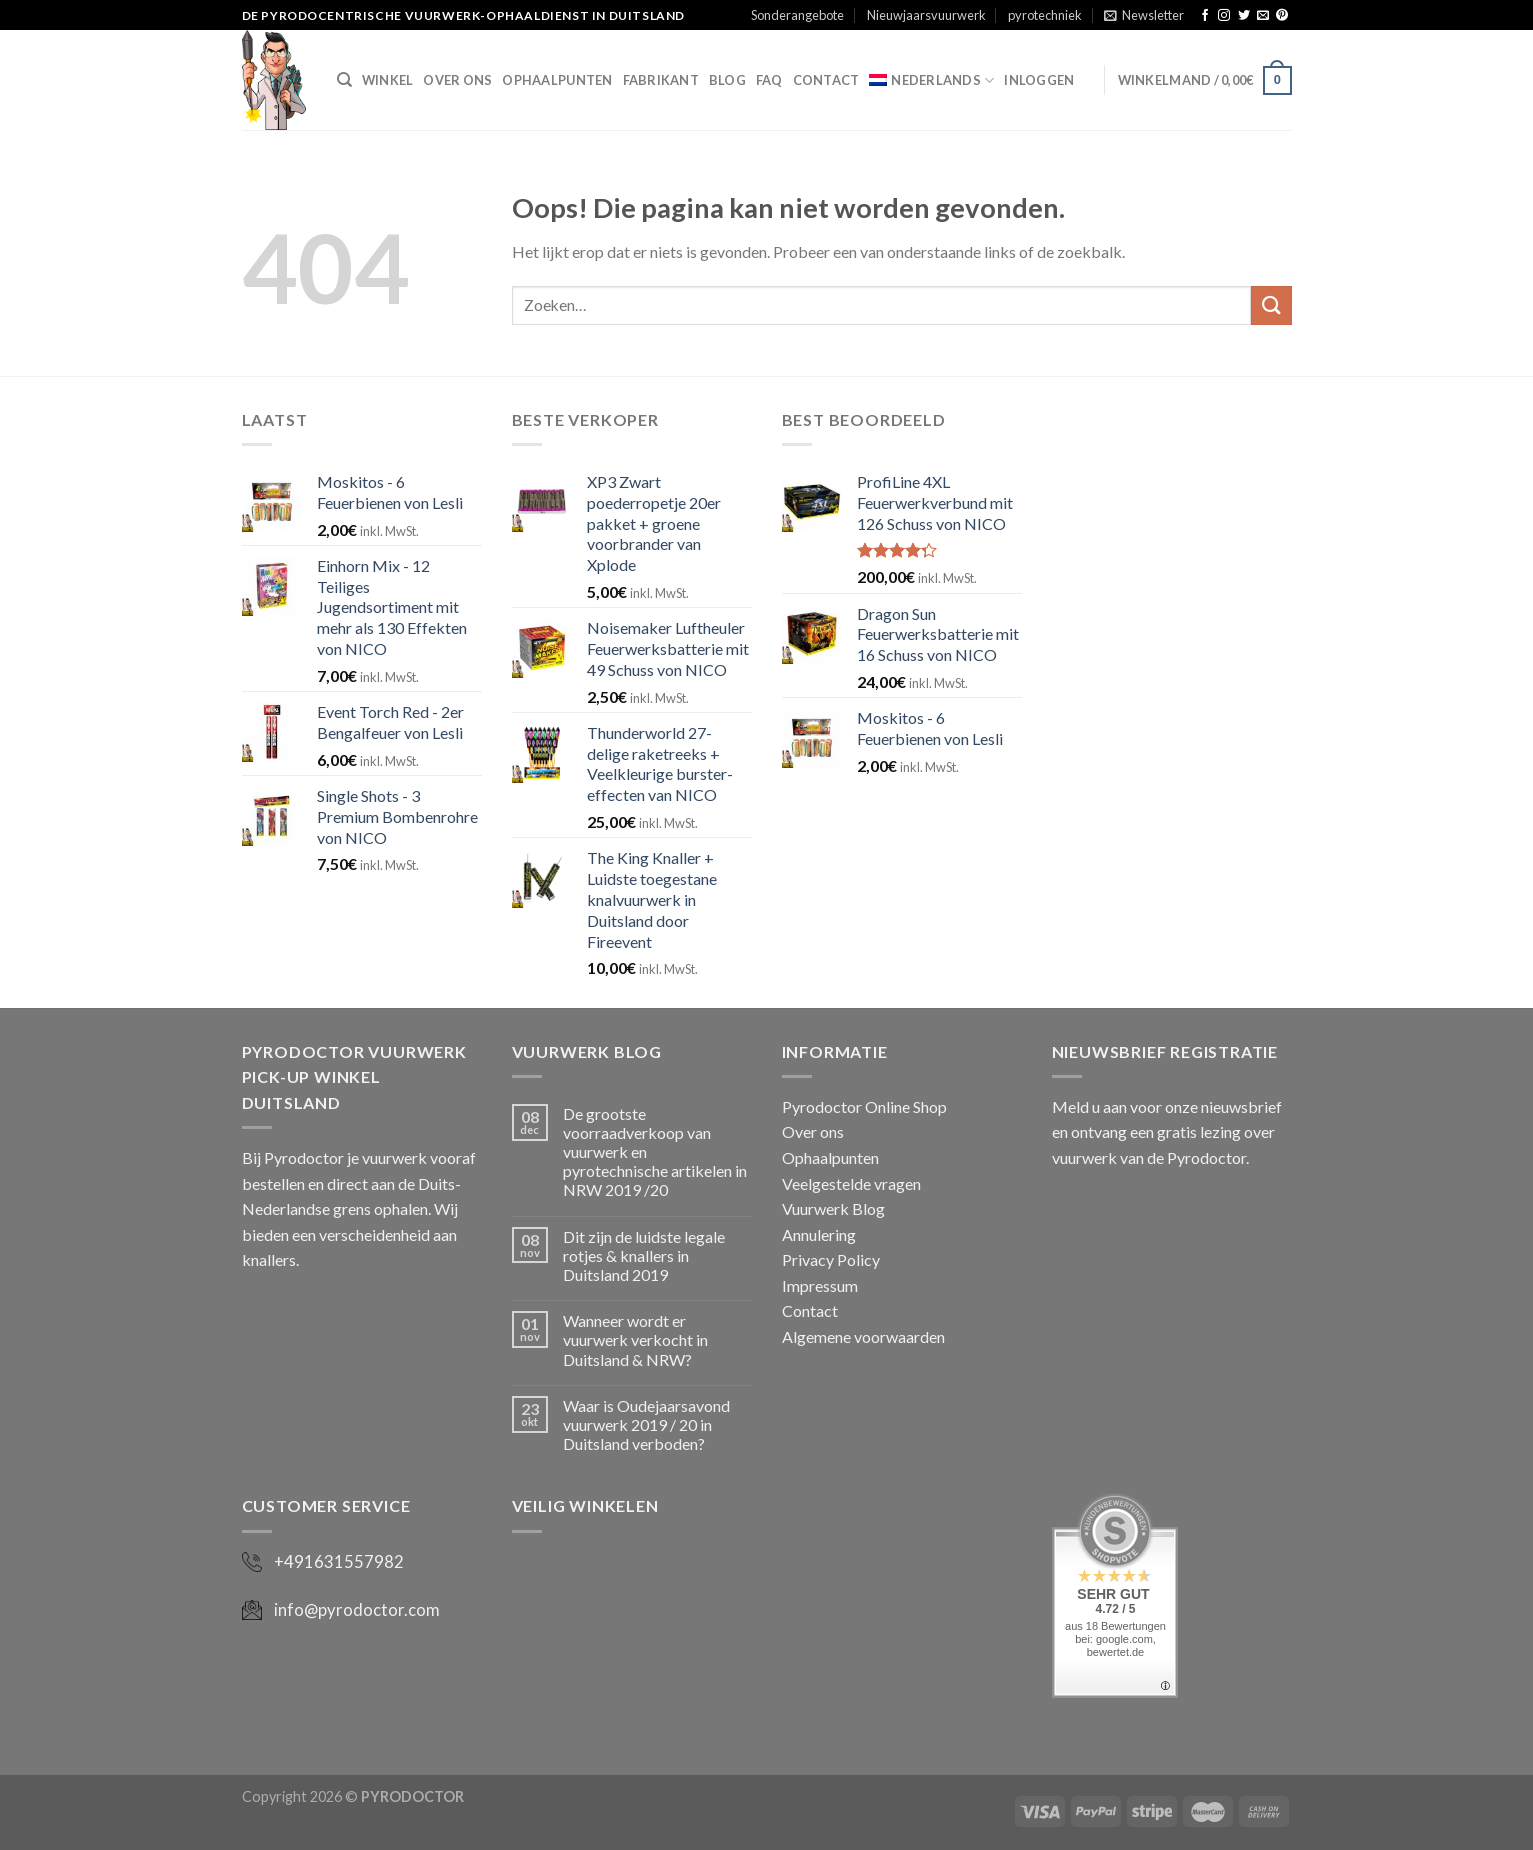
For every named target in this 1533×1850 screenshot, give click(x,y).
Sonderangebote (797, 15)
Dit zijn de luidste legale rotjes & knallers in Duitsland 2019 (644, 1255)
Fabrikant (661, 80)
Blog (727, 80)
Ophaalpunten (557, 80)
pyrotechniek (1045, 15)
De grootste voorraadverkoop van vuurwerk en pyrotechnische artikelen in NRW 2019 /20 (655, 1152)
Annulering (819, 1234)
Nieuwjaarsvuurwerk (926, 15)
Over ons (457, 80)
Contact (826, 80)
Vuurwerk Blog (833, 1208)
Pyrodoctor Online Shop (864, 1106)
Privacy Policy (831, 1259)
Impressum (820, 1285)
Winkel (388, 80)
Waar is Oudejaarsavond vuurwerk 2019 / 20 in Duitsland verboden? (646, 1424)
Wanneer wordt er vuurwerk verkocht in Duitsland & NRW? (635, 1339)
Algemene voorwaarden (863, 1336)
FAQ (769, 80)
